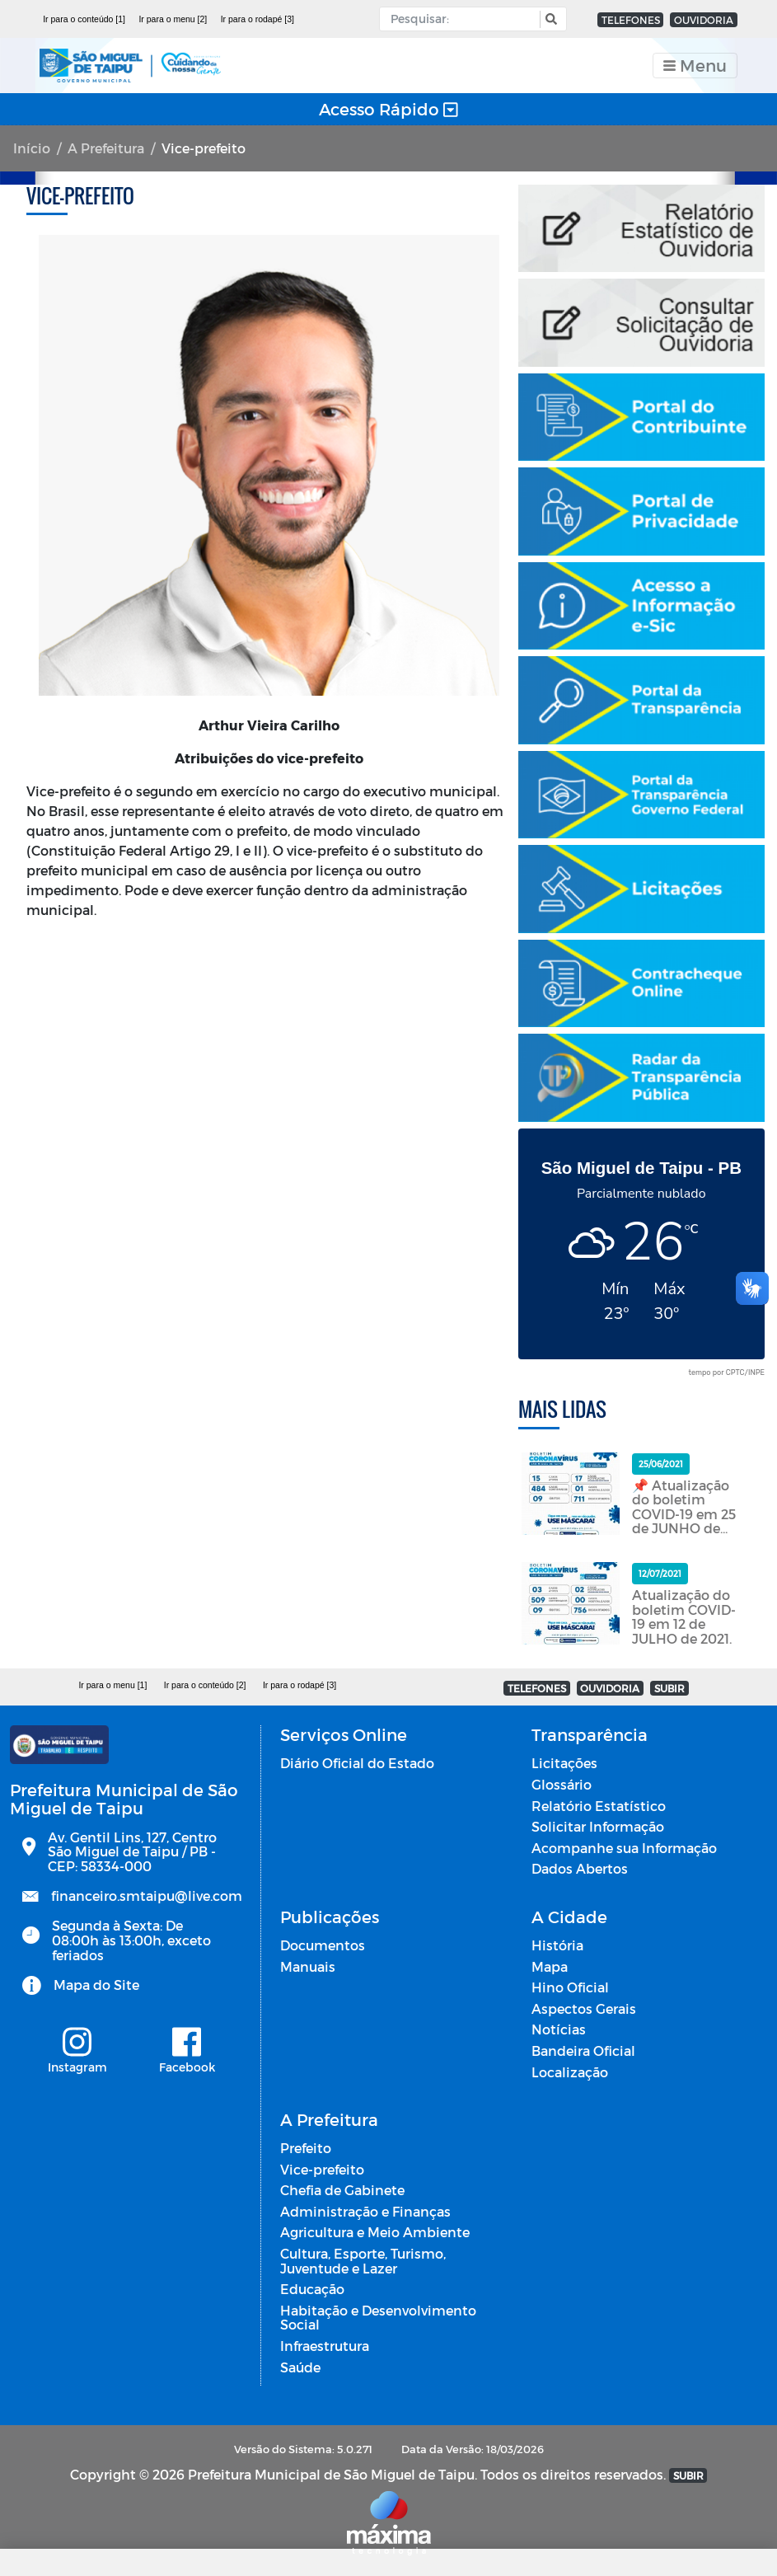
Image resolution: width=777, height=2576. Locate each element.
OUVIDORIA (703, 20)
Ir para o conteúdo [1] (84, 19)
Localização (569, 2072)
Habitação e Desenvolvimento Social (378, 2317)
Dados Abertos (579, 1868)
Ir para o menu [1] (112, 1685)
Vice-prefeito (322, 2169)
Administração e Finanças (365, 2211)
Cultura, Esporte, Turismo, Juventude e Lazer (363, 2260)
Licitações (564, 1763)
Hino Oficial (570, 1987)
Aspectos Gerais (583, 2008)
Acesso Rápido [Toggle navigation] (388, 109)
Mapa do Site (96, 1984)
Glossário (561, 1784)
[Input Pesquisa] (463, 19)
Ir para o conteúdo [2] (205, 1685)
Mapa (549, 1966)
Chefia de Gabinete (342, 2190)
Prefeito (305, 2148)
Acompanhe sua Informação (624, 1848)
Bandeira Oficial (583, 2050)
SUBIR (669, 1688)
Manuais (307, 1966)
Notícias (558, 2029)
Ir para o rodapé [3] (257, 19)
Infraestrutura (324, 2345)
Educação (312, 2289)
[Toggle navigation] (695, 65)
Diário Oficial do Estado (357, 1763)
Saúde (300, 2367)
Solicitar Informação (597, 1826)
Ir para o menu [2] (172, 19)
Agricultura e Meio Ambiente (375, 2232)
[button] (549, 19)
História (557, 1945)
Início (31, 148)
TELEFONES (630, 20)
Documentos (322, 1945)
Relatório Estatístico (598, 1806)
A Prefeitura (106, 148)
